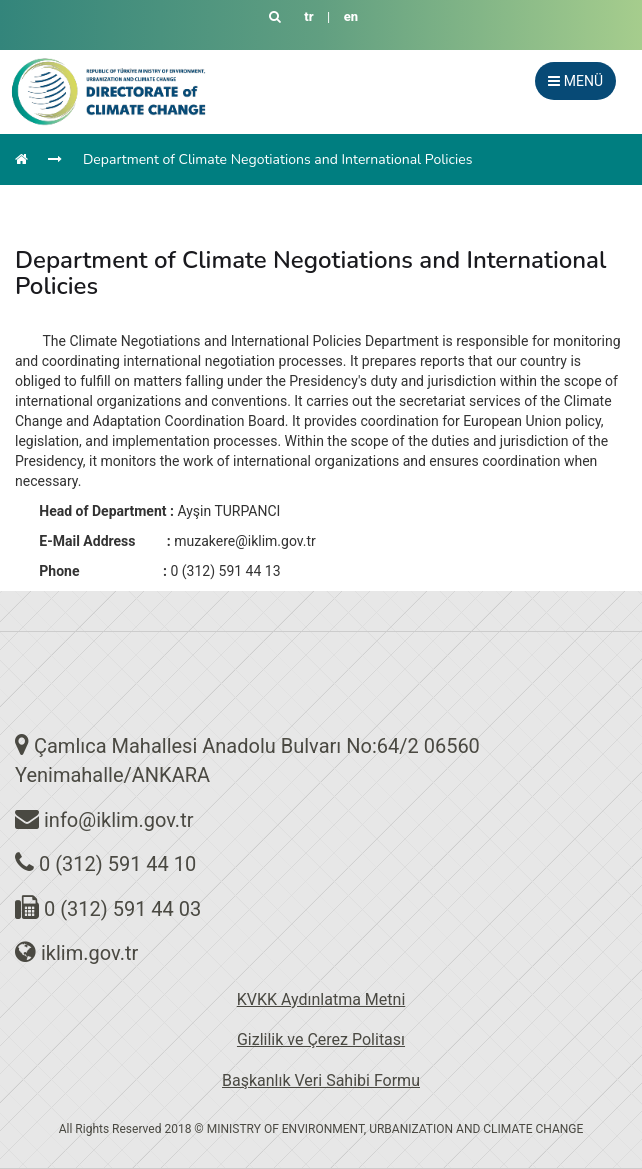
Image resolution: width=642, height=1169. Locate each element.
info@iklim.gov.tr (119, 820)
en (351, 16)
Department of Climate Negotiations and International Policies (278, 159)
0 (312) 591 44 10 (117, 864)
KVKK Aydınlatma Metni (321, 999)
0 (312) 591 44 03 (122, 909)
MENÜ (575, 81)
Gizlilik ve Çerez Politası (321, 1039)
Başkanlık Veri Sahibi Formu (321, 1080)
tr (308, 16)
